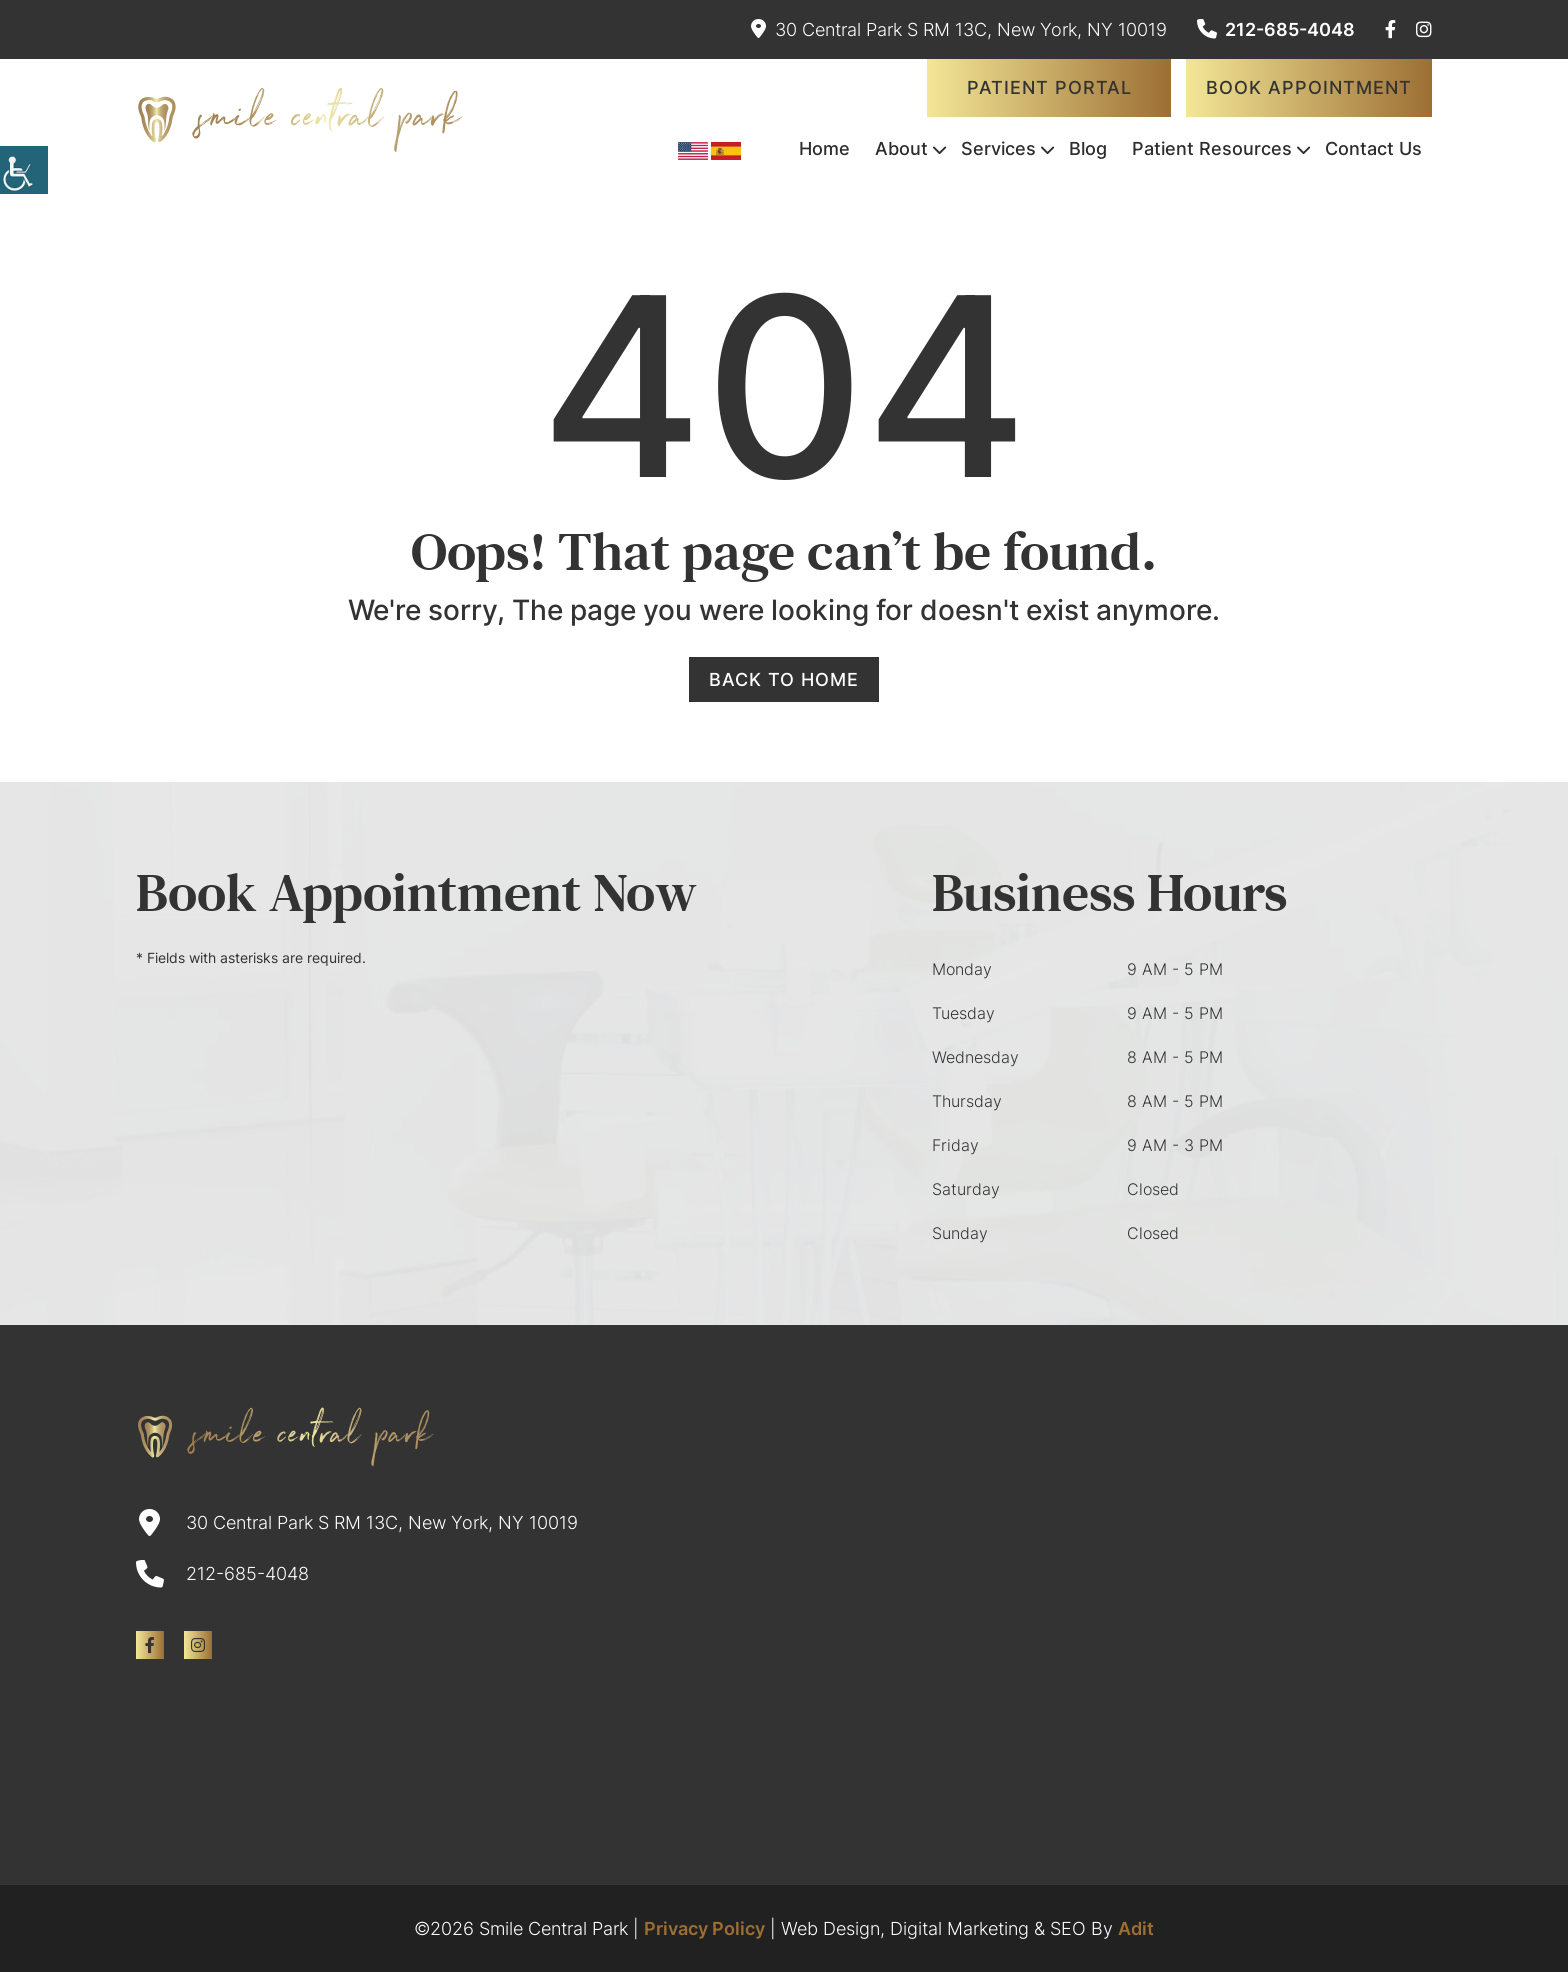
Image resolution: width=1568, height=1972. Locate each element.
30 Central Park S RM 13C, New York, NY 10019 (959, 29)
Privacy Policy (704, 1928)
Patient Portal (1049, 87)
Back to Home (784, 679)
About (901, 148)
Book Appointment (1309, 87)
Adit (1136, 1928)
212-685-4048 (1276, 29)
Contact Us (1373, 148)
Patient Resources (1212, 148)
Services (998, 148)
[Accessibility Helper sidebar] (24, 170)
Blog (1088, 148)
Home (824, 148)
